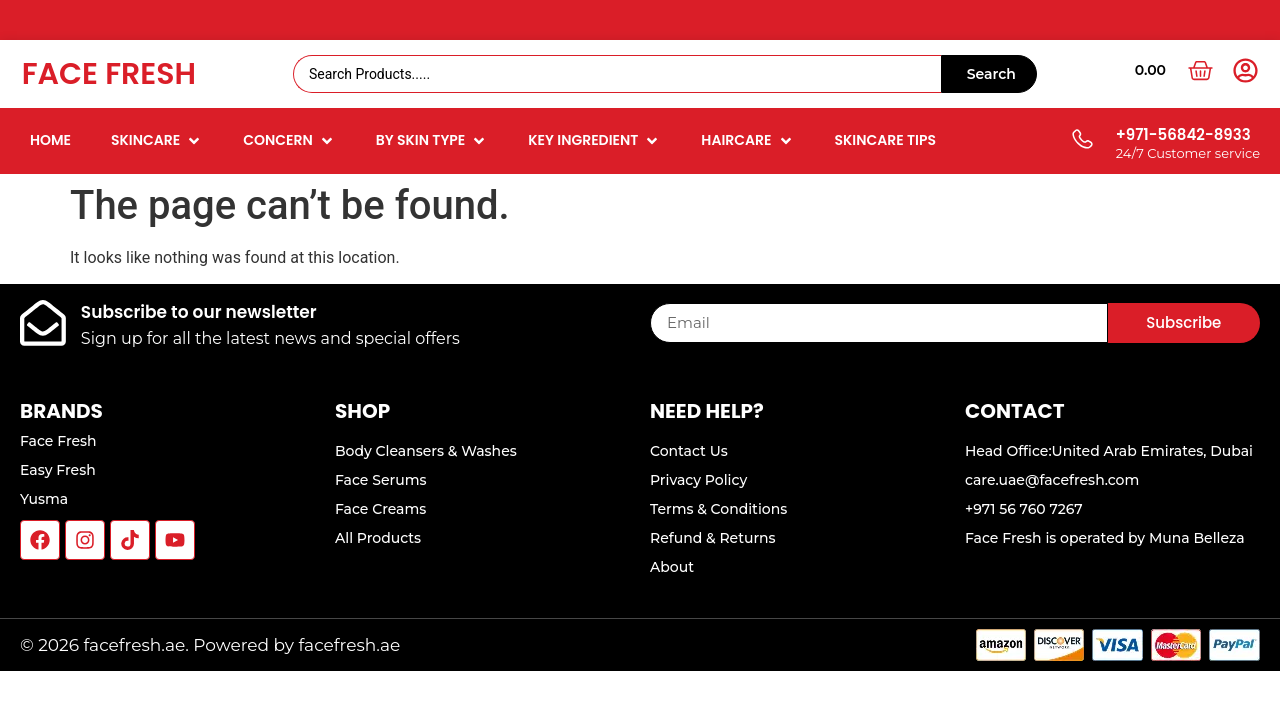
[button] (157, 140)
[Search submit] (989, 74)
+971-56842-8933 (1183, 134)
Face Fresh (109, 74)
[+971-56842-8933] (1081, 140)
